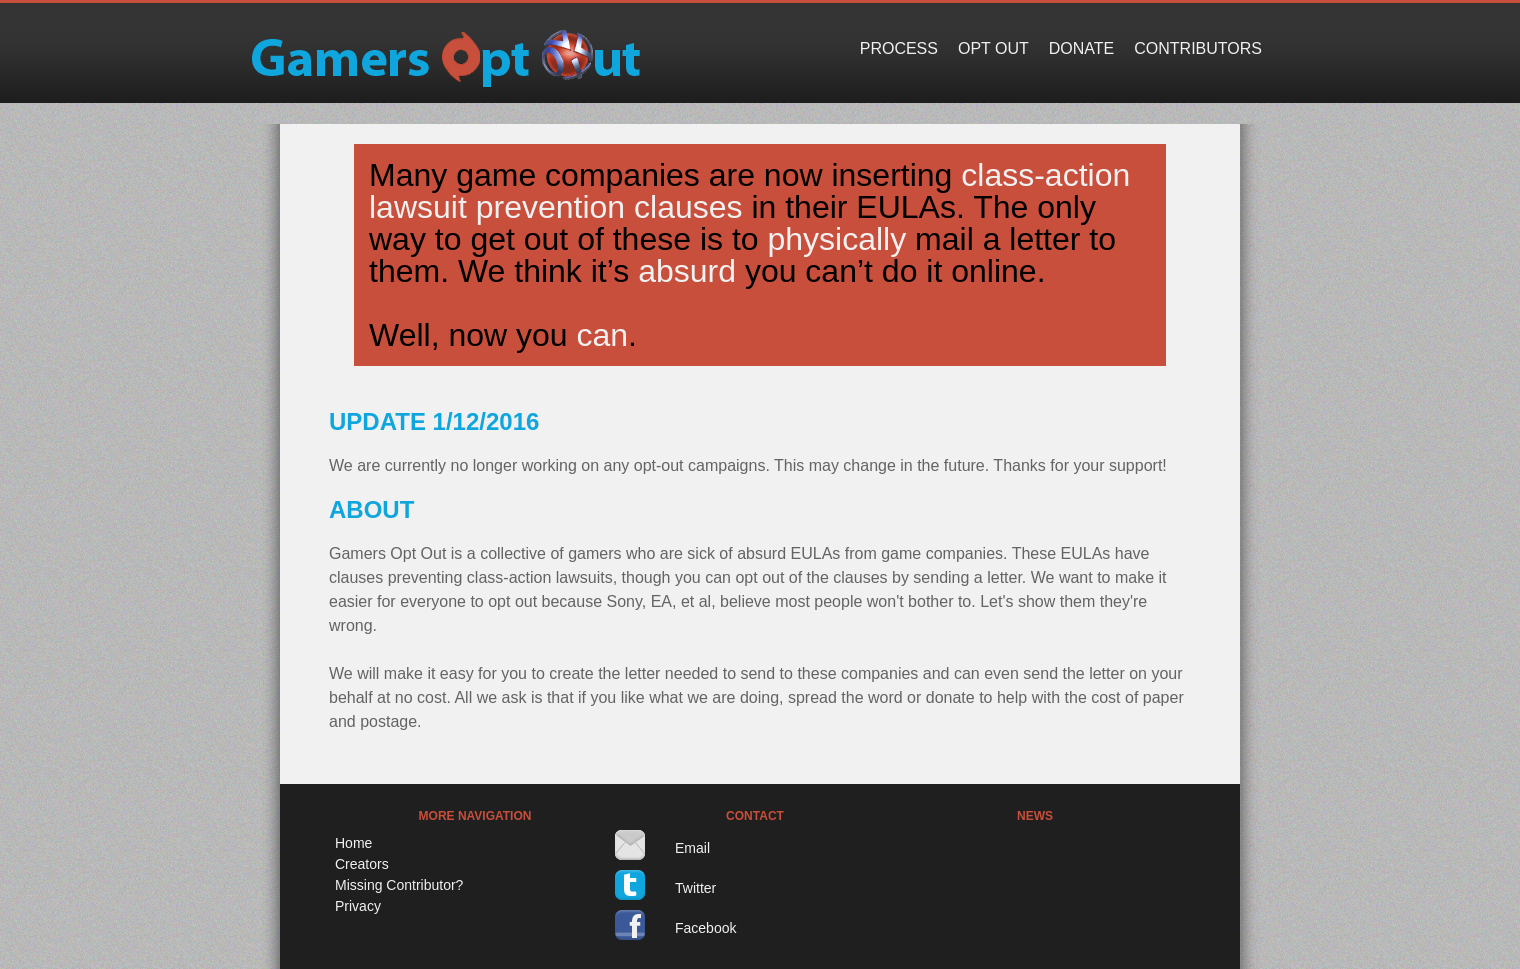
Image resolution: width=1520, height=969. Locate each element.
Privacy (358, 906)
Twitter (695, 888)
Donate (1081, 48)
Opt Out (993, 48)
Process (899, 48)
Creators (362, 864)
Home (353, 843)
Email (692, 848)
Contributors (1198, 48)
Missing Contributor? (399, 885)
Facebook (705, 928)
